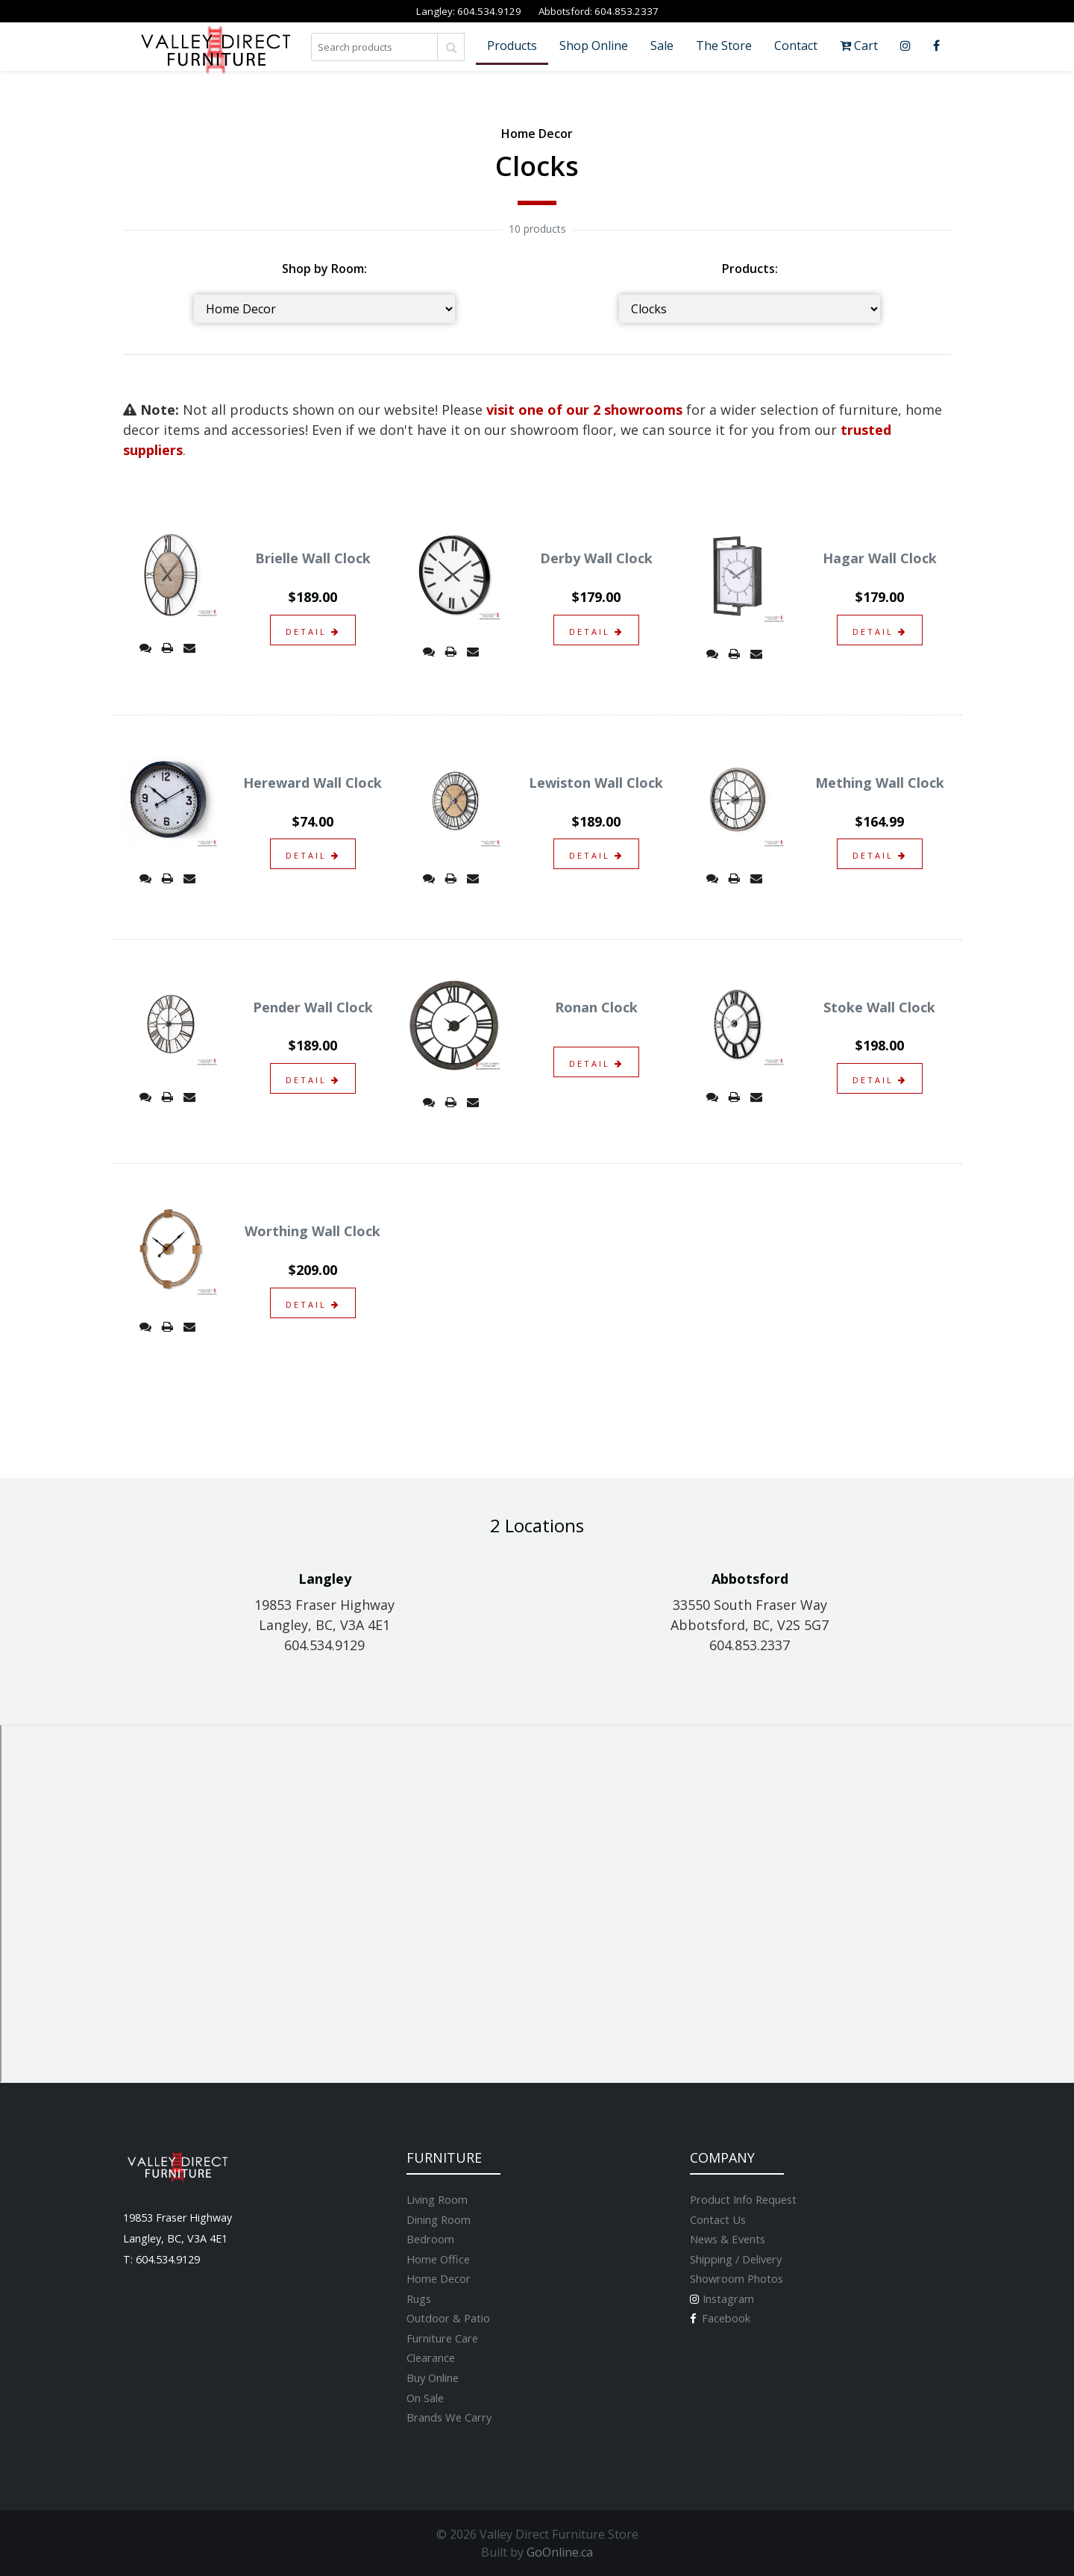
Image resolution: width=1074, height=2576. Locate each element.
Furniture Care (442, 2338)
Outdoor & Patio (448, 2317)
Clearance (430, 2357)
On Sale (425, 2397)
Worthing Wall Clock (312, 1231)
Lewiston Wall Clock (596, 783)
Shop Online (593, 45)
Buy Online (432, 2377)
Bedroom (430, 2238)
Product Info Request (743, 2199)
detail (313, 631)
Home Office (438, 2258)
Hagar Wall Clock (880, 558)
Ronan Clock (596, 1007)
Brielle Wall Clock (313, 558)
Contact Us (718, 2219)
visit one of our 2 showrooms (584, 410)
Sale (661, 45)
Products (512, 45)
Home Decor (438, 2278)
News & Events (727, 2238)
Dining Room (438, 2219)
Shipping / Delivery (736, 2258)
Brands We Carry (449, 2417)
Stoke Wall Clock (879, 1007)
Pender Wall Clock (313, 1007)
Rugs (418, 2298)
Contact (795, 45)
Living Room (437, 2199)
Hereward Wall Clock (312, 783)
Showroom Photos (736, 2278)
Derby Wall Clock (596, 558)
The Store (724, 45)
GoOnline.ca (560, 2552)
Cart (859, 45)
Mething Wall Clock (879, 783)
